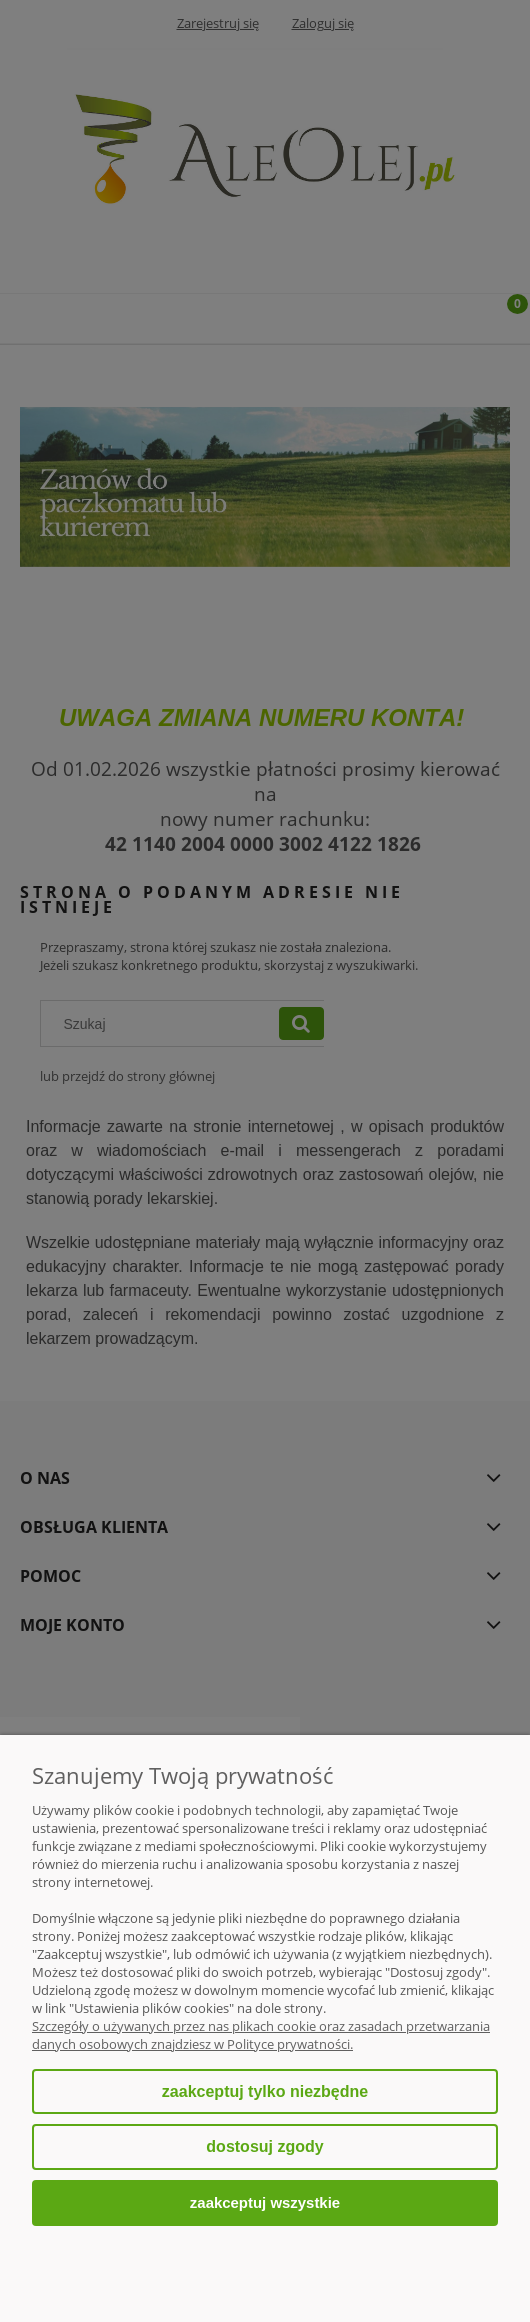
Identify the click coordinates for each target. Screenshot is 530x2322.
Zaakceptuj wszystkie (265, 2202)
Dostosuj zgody (264, 2146)
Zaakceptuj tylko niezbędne (265, 2091)
